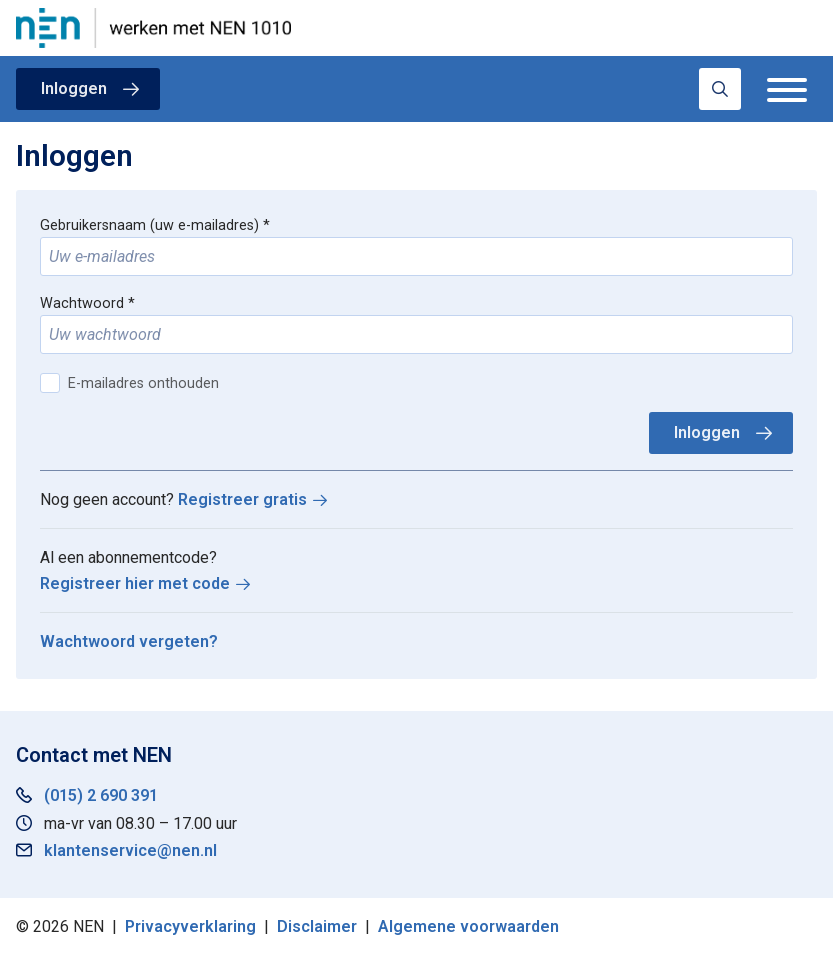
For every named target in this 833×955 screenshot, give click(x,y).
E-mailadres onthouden (143, 383)
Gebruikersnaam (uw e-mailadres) (149, 225)
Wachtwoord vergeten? (129, 641)
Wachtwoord (82, 303)
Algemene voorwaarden (468, 926)
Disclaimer (317, 926)
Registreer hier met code (135, 583)
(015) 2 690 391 (101, 795)
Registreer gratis (242, 499)
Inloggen (74, 88)
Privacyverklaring (190, 926)
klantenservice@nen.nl (130, 850)
